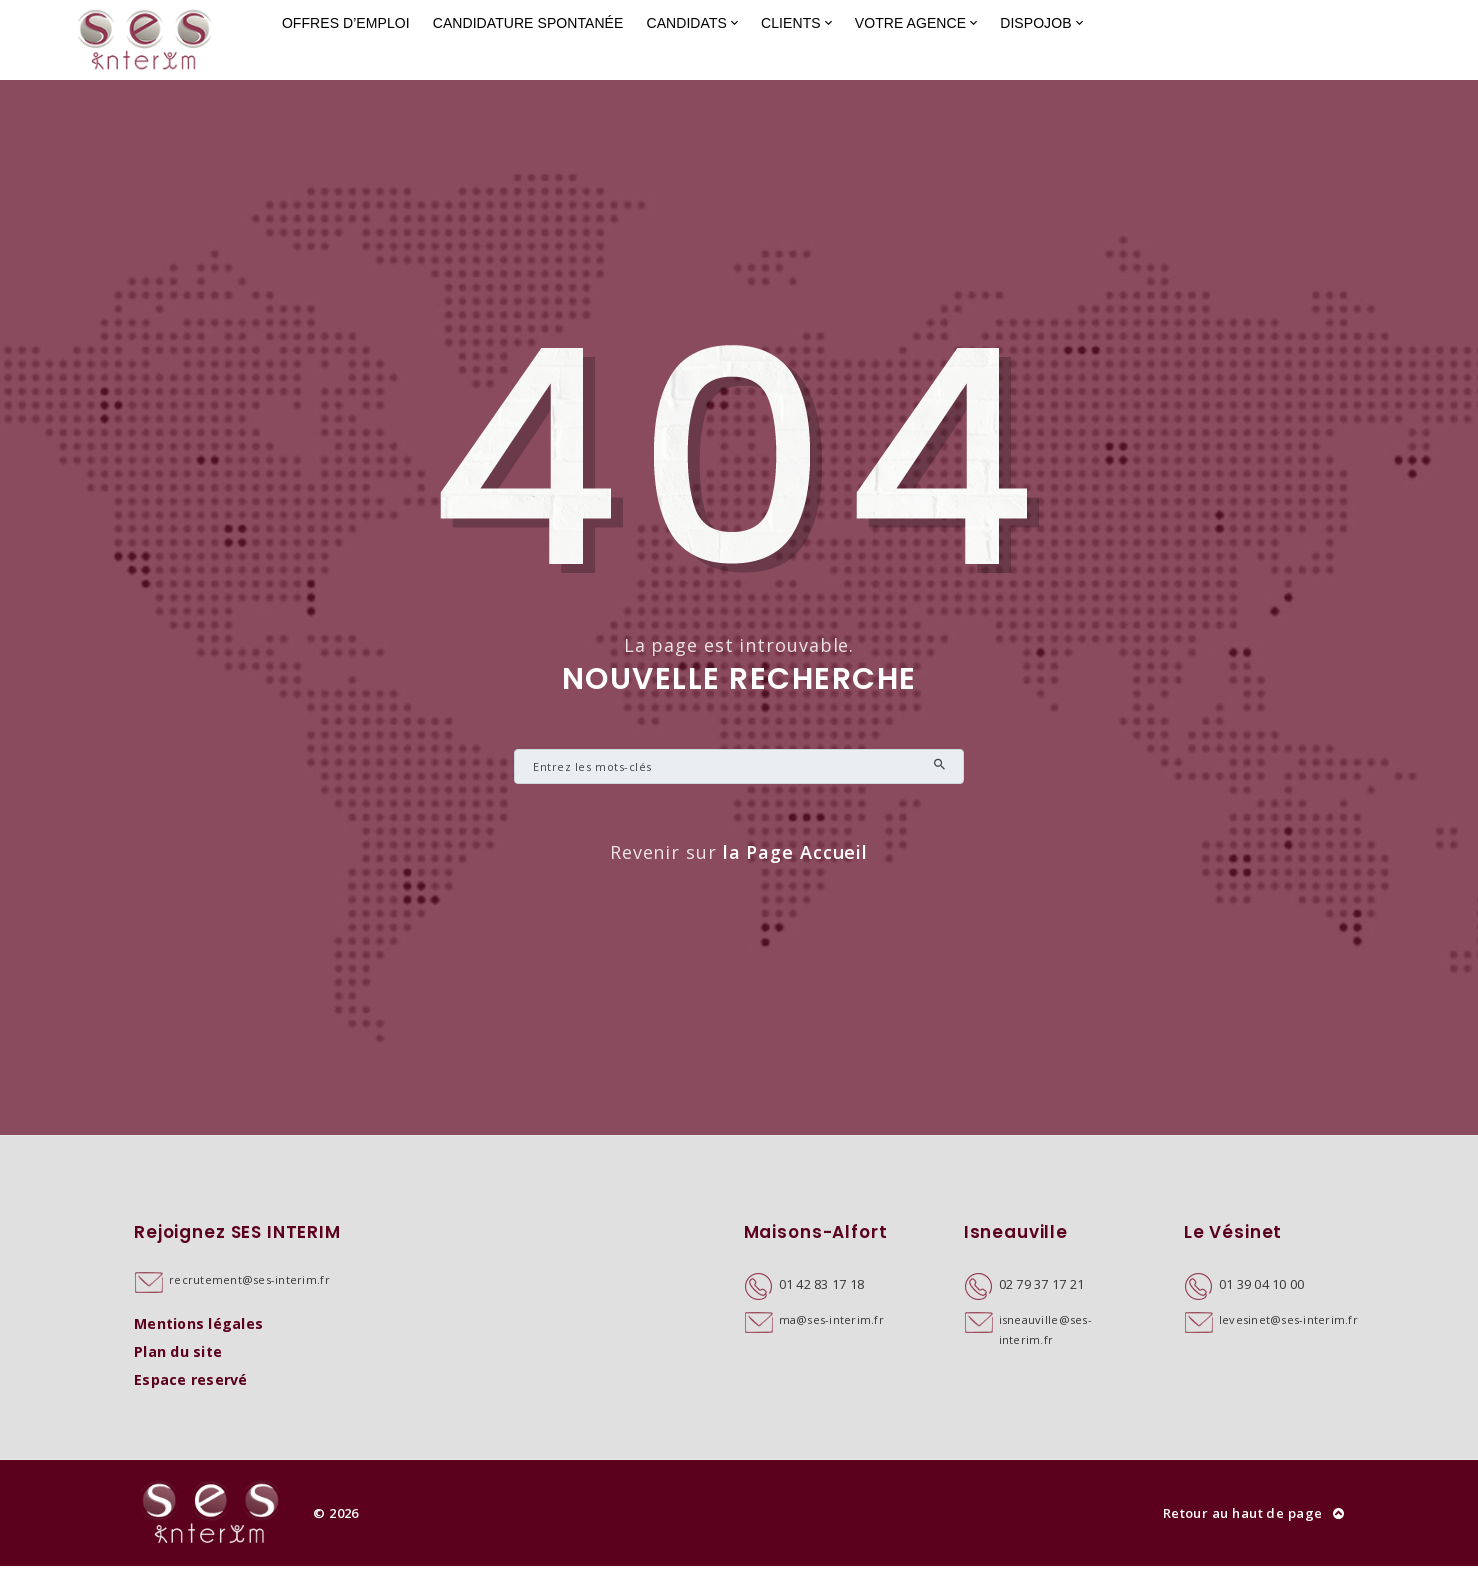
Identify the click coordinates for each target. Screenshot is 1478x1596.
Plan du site (178, 1381)
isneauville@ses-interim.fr (1045, 1359)
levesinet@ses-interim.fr (1288, 1349)
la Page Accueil (796, 882)
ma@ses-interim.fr (831, 1349)
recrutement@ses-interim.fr (249, 1309)
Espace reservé (191, 1409)
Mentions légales (198, 1353)
